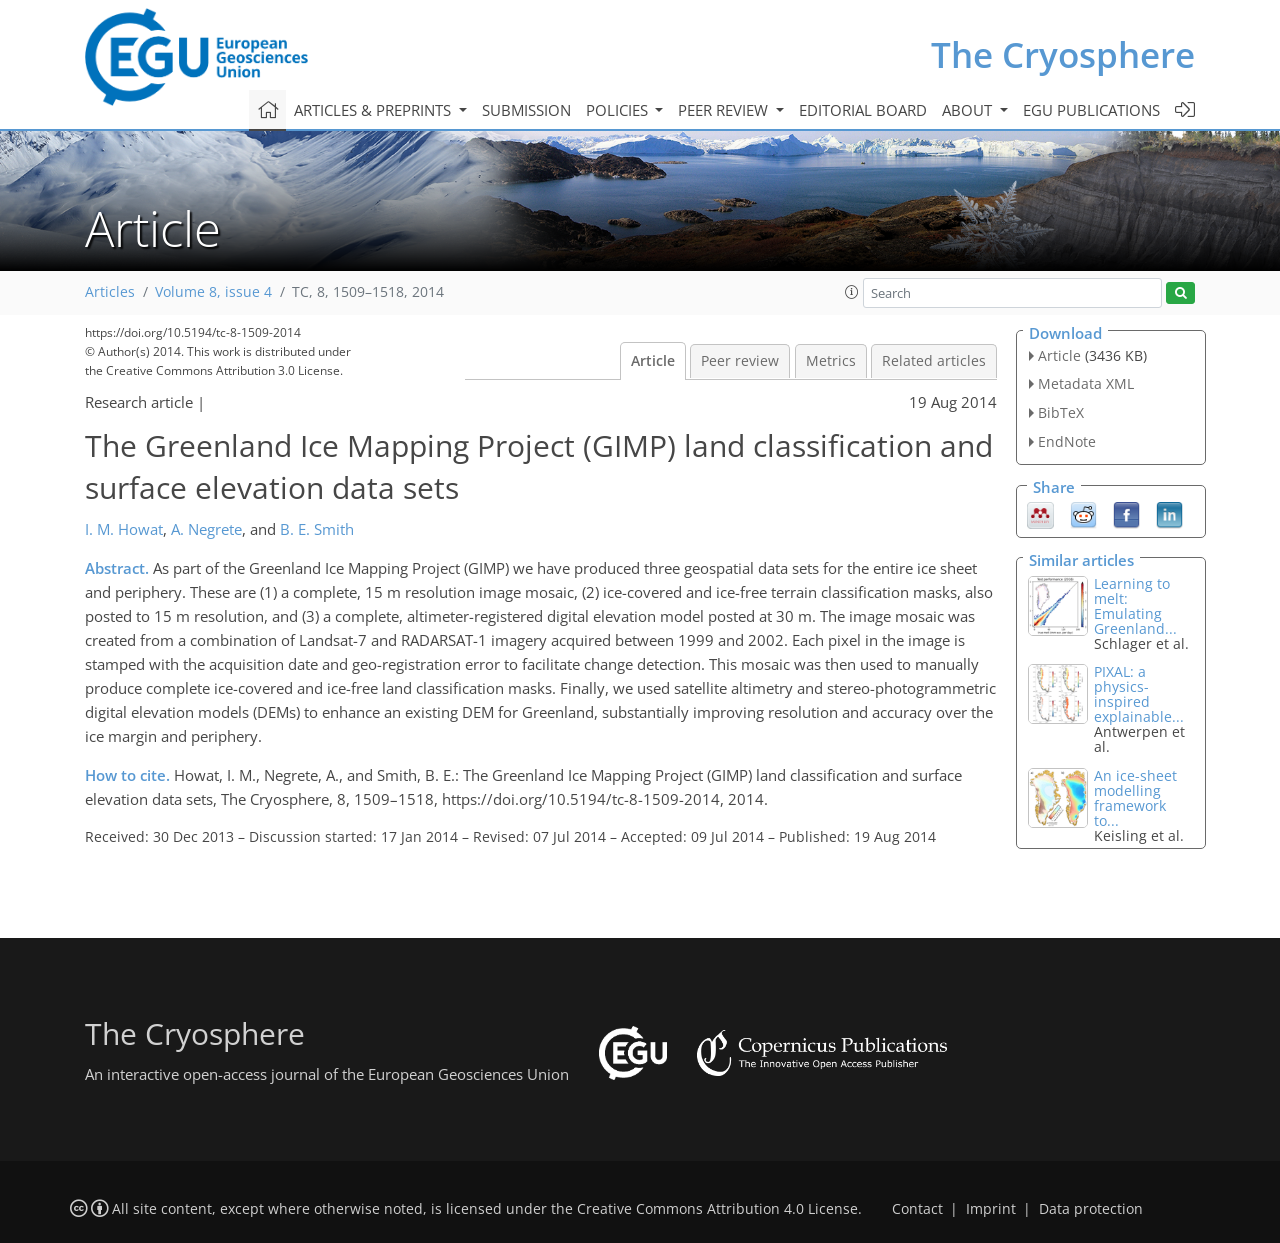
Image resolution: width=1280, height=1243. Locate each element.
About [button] (969, 110)
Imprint (991, 1209)
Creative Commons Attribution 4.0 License (717, 1209)
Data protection (1091, 1209)
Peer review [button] (725, 110)
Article (653, 361)
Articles (110, 292)
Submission (526, 110)
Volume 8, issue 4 (213, 292)
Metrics (831, 361)
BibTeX (1061, 412)
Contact (917, 1209)
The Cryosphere (1063, 54)
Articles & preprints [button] (374, 110)
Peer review (740, 361)
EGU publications (1091, 110)
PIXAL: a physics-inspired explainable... (1139, 694)
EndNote (1067, 441)
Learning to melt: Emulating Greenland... (1135, 606)
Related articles (934, 361)
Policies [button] (619, 110)
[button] (852, 292)
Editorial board (863, 110)
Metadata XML (1086, 383)
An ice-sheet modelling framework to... (1135, 798)
